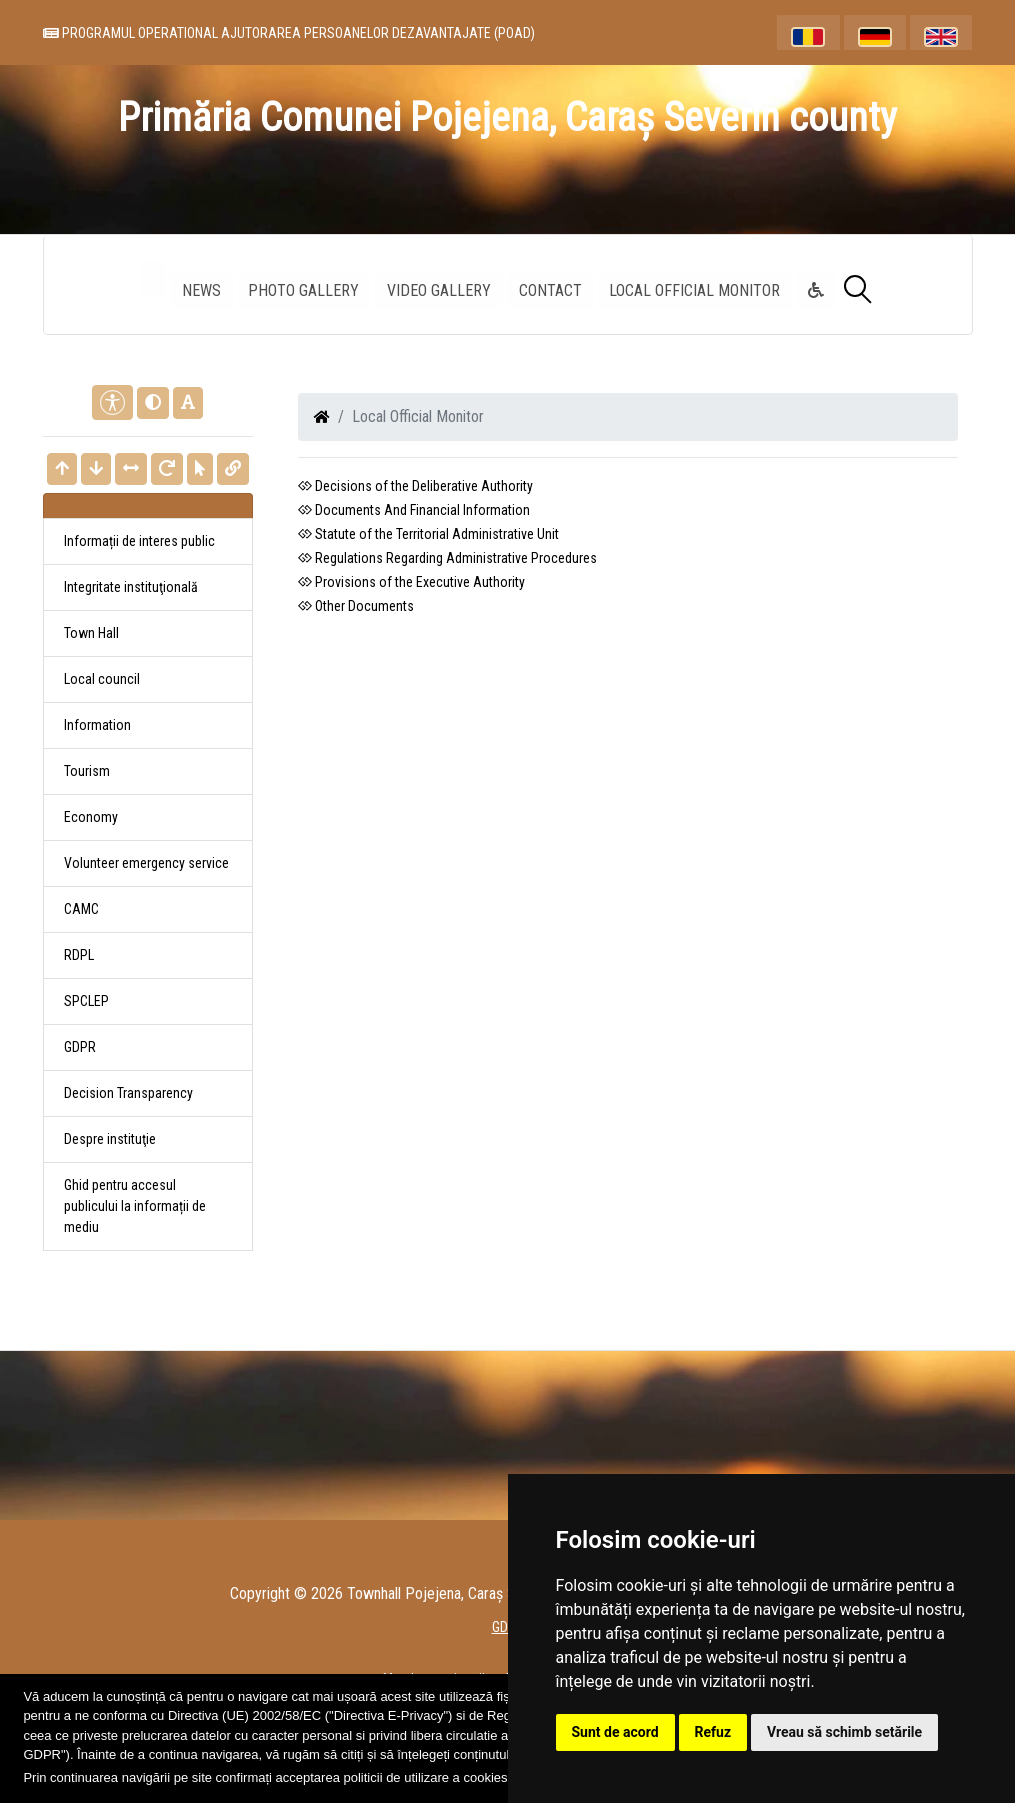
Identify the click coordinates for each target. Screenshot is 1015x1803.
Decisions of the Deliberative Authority (415, 486)
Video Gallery (439, 290)
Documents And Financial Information (414, 510)
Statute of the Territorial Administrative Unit (428, 534)
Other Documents (356, 606)
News (200, 290)
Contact (550, 290)
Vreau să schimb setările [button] (844, 1732)
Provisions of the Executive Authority (411, 582)
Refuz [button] (713, 1732)
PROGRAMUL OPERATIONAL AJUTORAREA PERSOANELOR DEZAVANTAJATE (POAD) (289, 33)
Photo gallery (303, 290)
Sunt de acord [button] (615, 1732)
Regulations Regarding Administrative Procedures (447, 558)
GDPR (80, 1047)
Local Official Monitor (695, 290)
